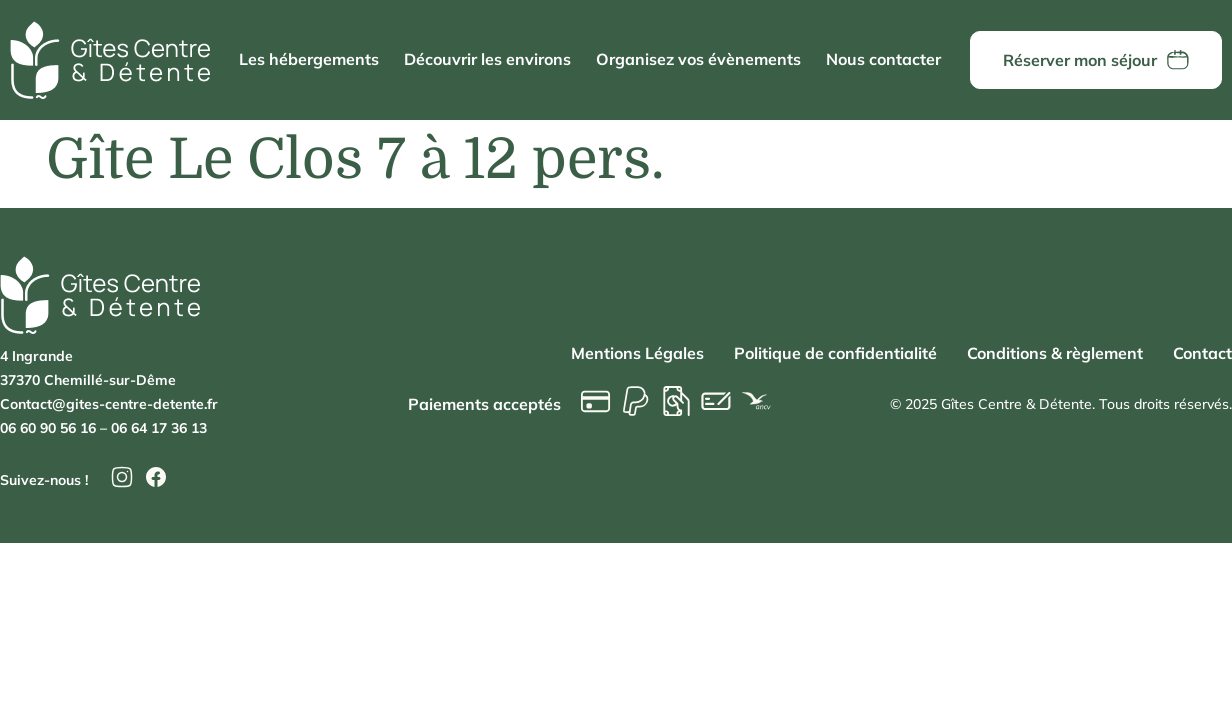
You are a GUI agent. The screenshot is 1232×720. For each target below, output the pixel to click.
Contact (1202, 353)
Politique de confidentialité (835, 353)
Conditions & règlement (1055, 353)
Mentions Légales (637, 353)
